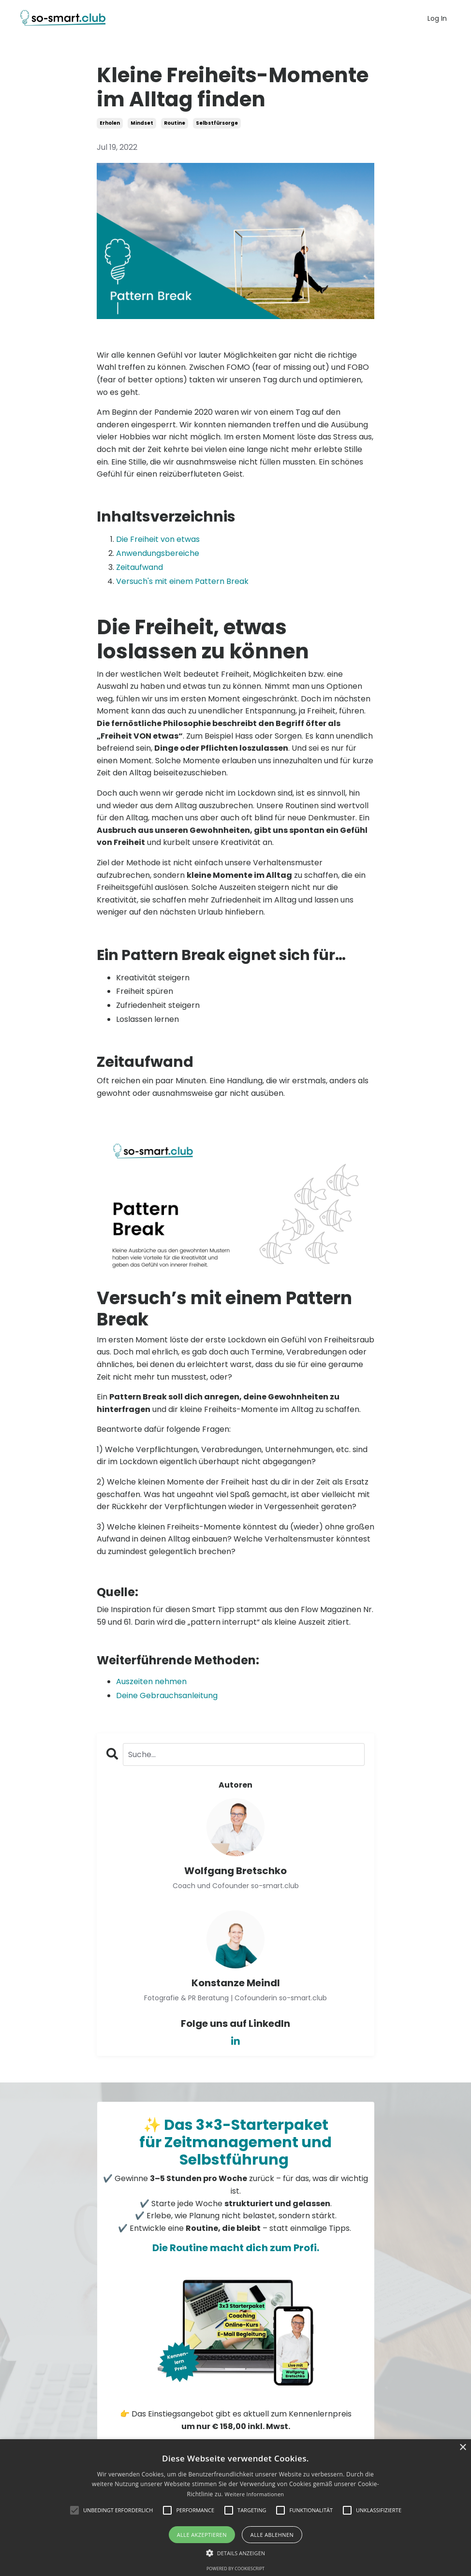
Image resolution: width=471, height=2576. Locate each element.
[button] (235, 2553)
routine (174, 123)
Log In (437, 18)
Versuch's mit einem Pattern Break (182, 581)
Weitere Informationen (254, 2494)
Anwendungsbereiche (157, 553)
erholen (110, 123)
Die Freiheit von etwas (158, 539)
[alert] (235, 2507)
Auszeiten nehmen (151, 1681)
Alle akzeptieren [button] (202, 2534)
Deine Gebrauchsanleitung (167, 1695)
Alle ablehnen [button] (272, 2534)
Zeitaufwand (139, 567)
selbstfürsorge (217, 123)
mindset (142, 123)
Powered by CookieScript (235, 2568)
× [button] (462, 2447)
